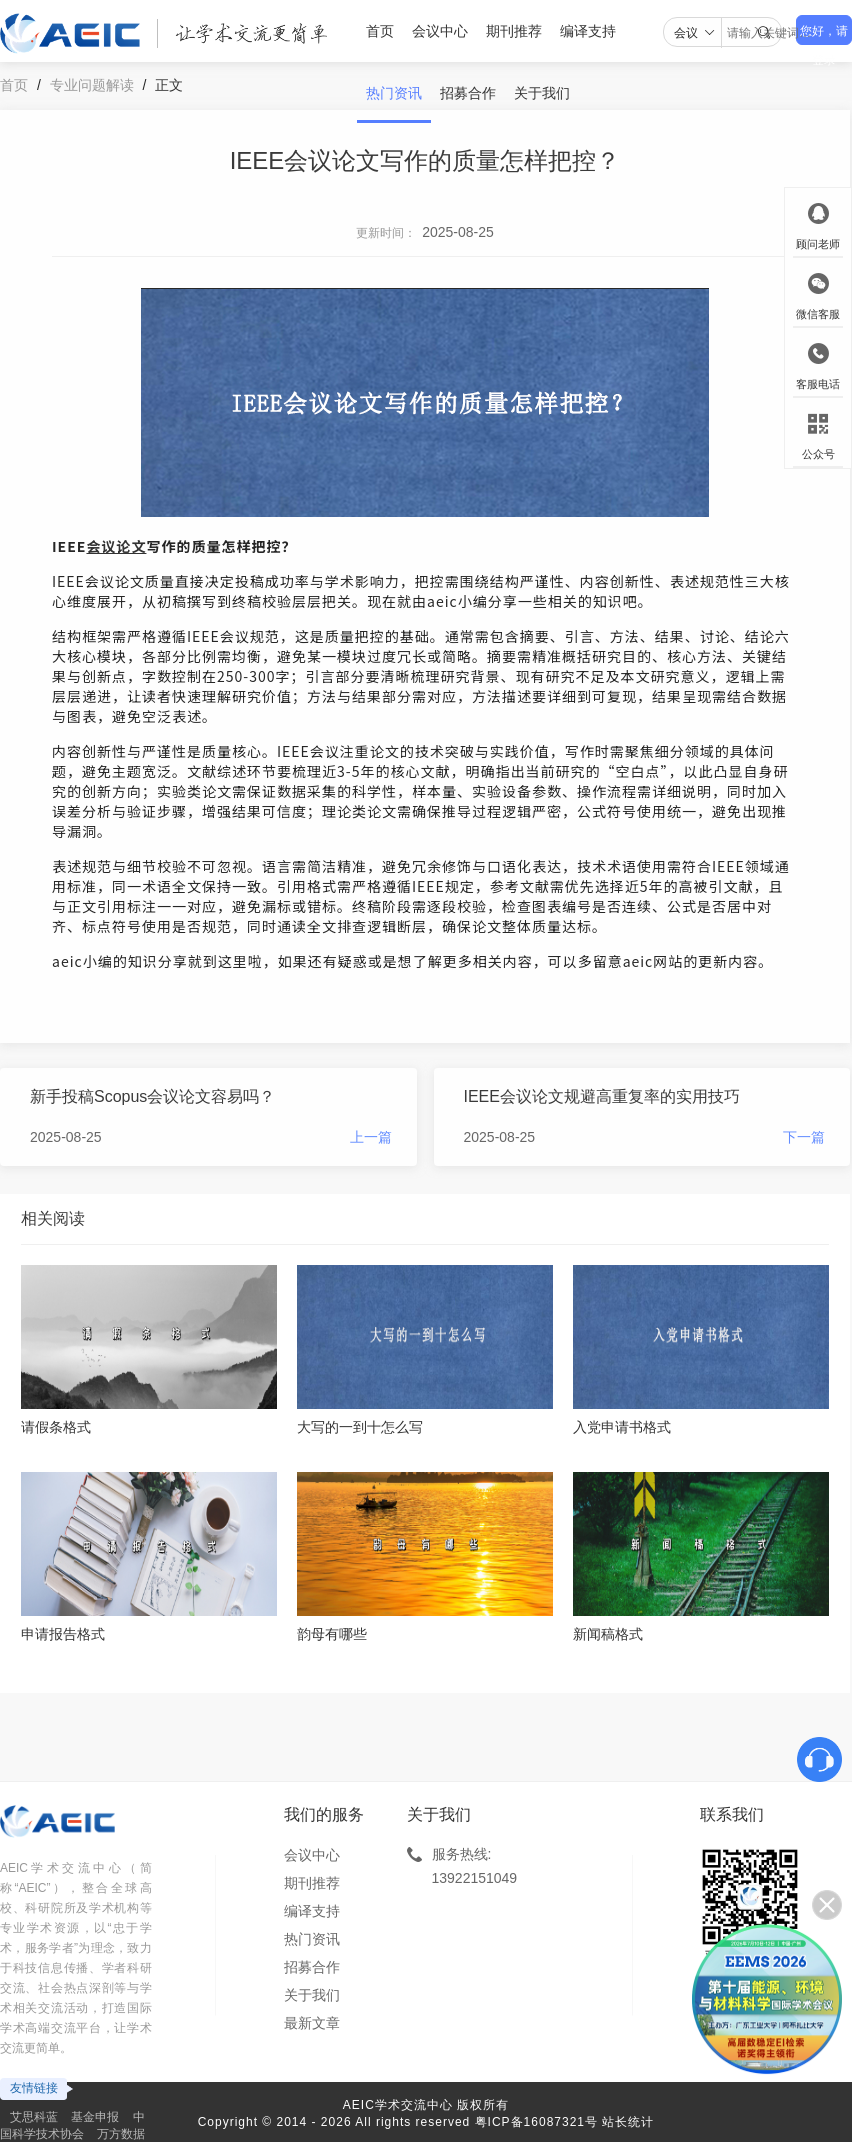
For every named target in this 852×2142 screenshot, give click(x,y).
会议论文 (116, 546)
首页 (380, 31)
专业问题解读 (92, 85)
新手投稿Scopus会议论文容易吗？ (152, 1096)
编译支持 (588, 31)
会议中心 (440, 31)
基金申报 (95, 2117)
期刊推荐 (514, 31)
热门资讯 (394, 93)
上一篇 (371, 1137)
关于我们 (542, 93)
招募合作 (468, 93)
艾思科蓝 (34, 2117)
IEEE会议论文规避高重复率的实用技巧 (602, 1096)
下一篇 (804, 1137)
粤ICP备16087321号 (536, 2122)
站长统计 (628, 2122)
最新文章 (312, 2023)
